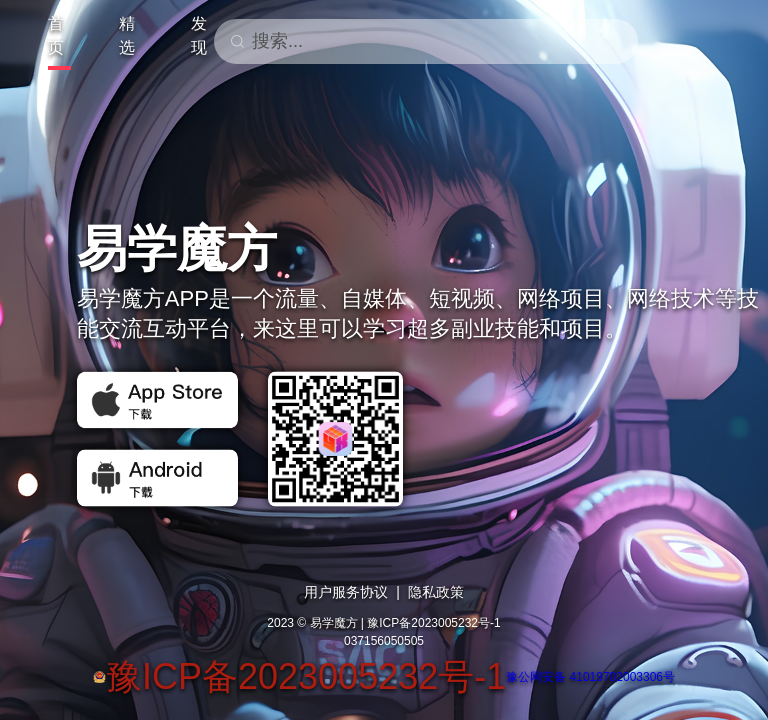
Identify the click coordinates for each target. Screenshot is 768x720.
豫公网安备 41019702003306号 (590, 677)
